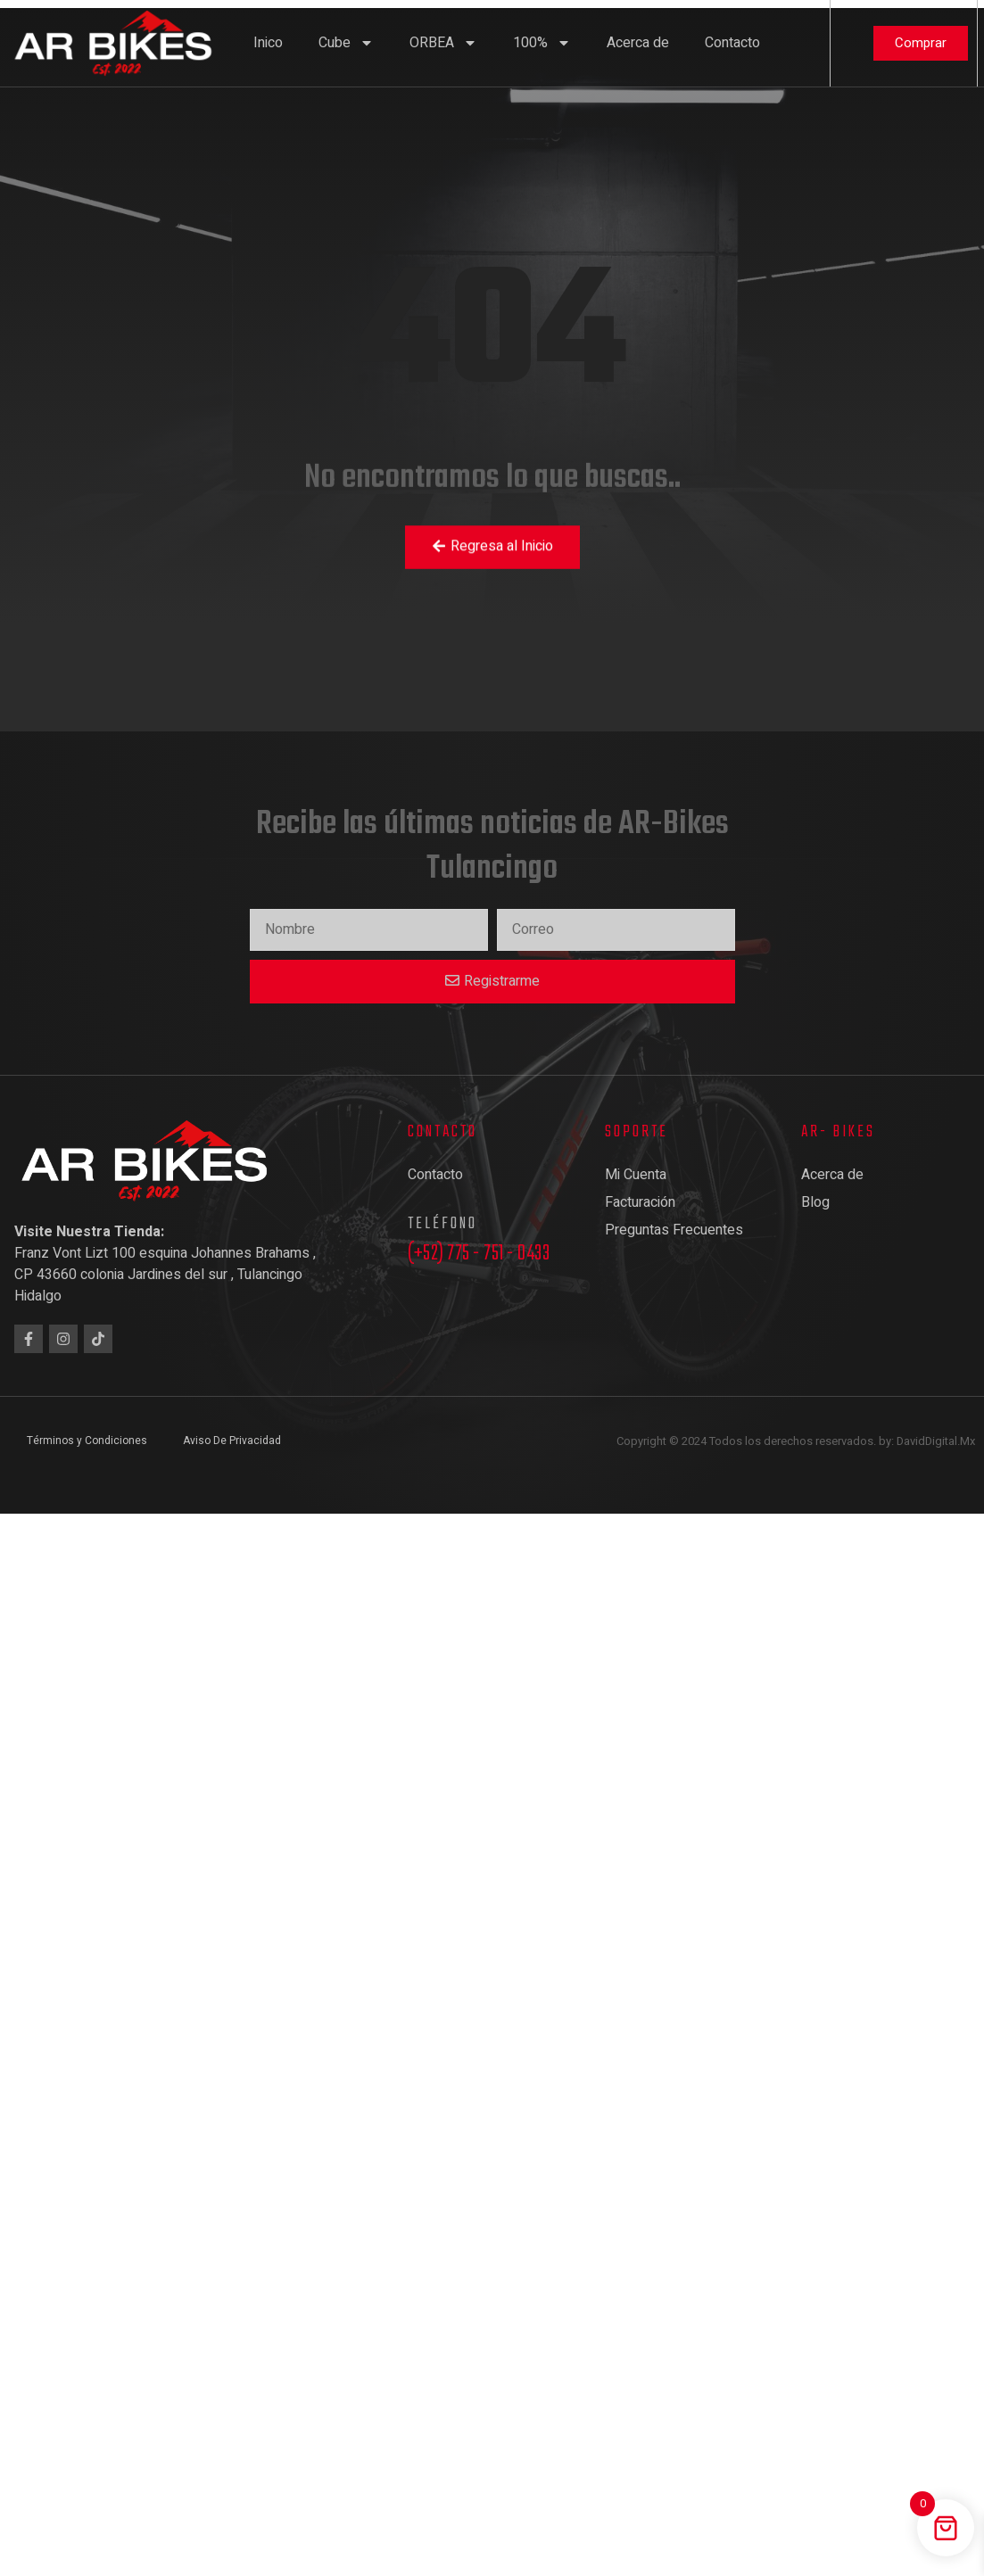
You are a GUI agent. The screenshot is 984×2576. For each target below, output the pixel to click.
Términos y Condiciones (87, 1440)
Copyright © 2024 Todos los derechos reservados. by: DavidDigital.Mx (795, 1440)
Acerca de (638, 43)
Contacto (732, 43)
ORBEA (443, 43)
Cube (346, 43)
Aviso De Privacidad (232, 1440)
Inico (268, 43)
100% (542, 43)
